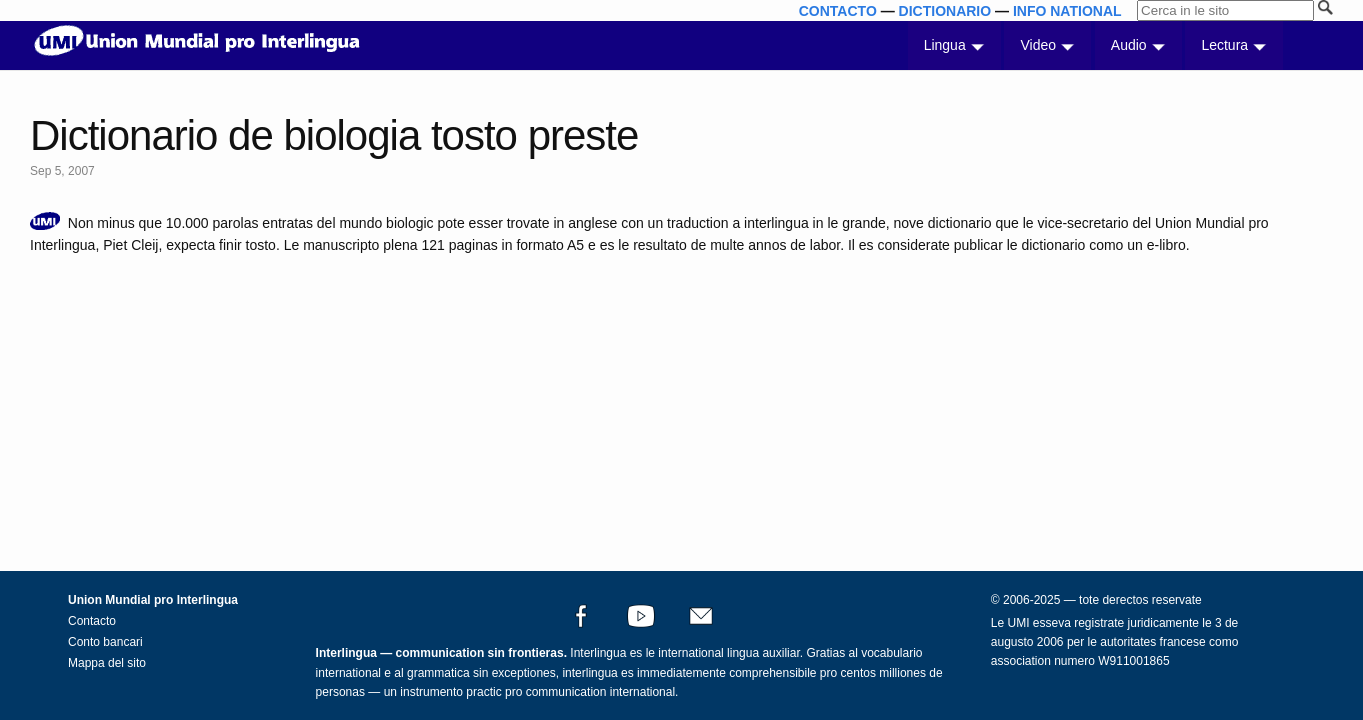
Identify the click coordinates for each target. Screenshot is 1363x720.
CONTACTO (838, 11)
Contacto (92, 621)
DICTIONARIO (945, 11)
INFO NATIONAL (1067, 11)
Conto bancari (105, 642)
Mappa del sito (107, 663)
